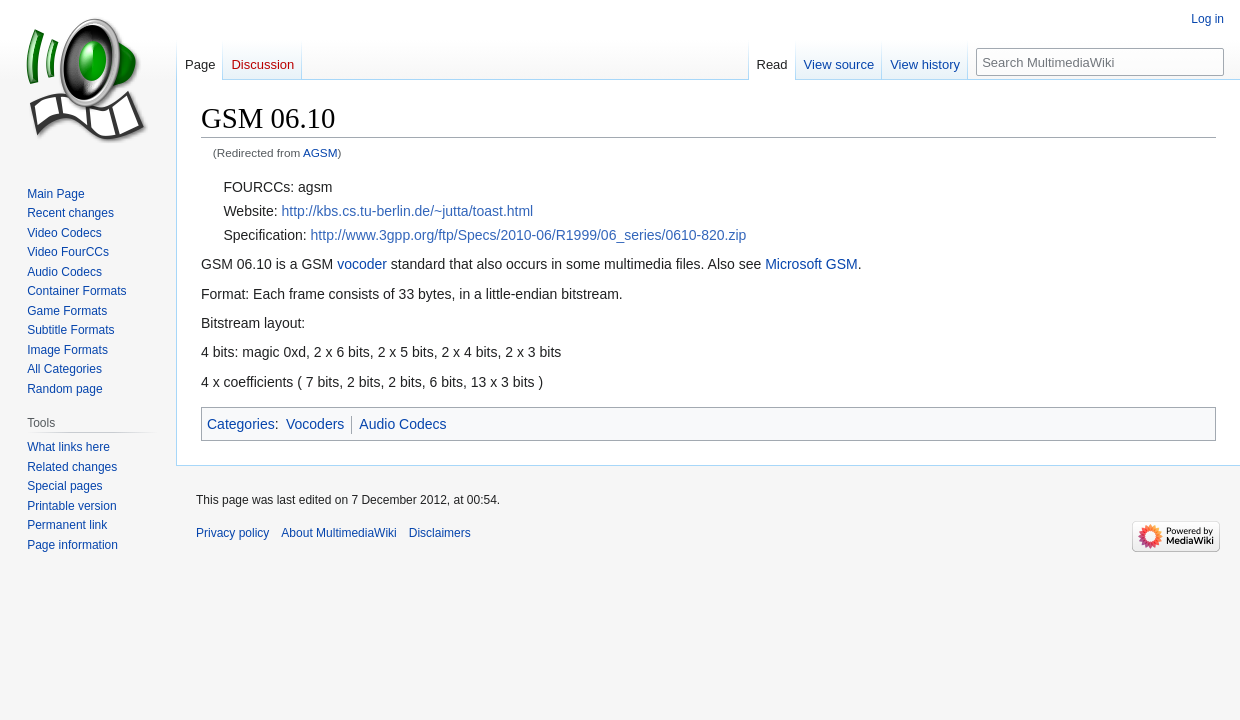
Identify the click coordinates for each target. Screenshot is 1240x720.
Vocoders (315, 424)
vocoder (362, 264)
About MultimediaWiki (338, 533)
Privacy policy (232, 533)
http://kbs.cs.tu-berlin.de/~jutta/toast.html (408, 211)
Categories (241, 424)
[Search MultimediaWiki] (1100, 62)
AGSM (320, 152)
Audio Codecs (402, 424)
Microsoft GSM (811, 264)
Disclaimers (440, 533)
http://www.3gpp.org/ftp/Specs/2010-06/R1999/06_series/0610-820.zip (529, 235)
